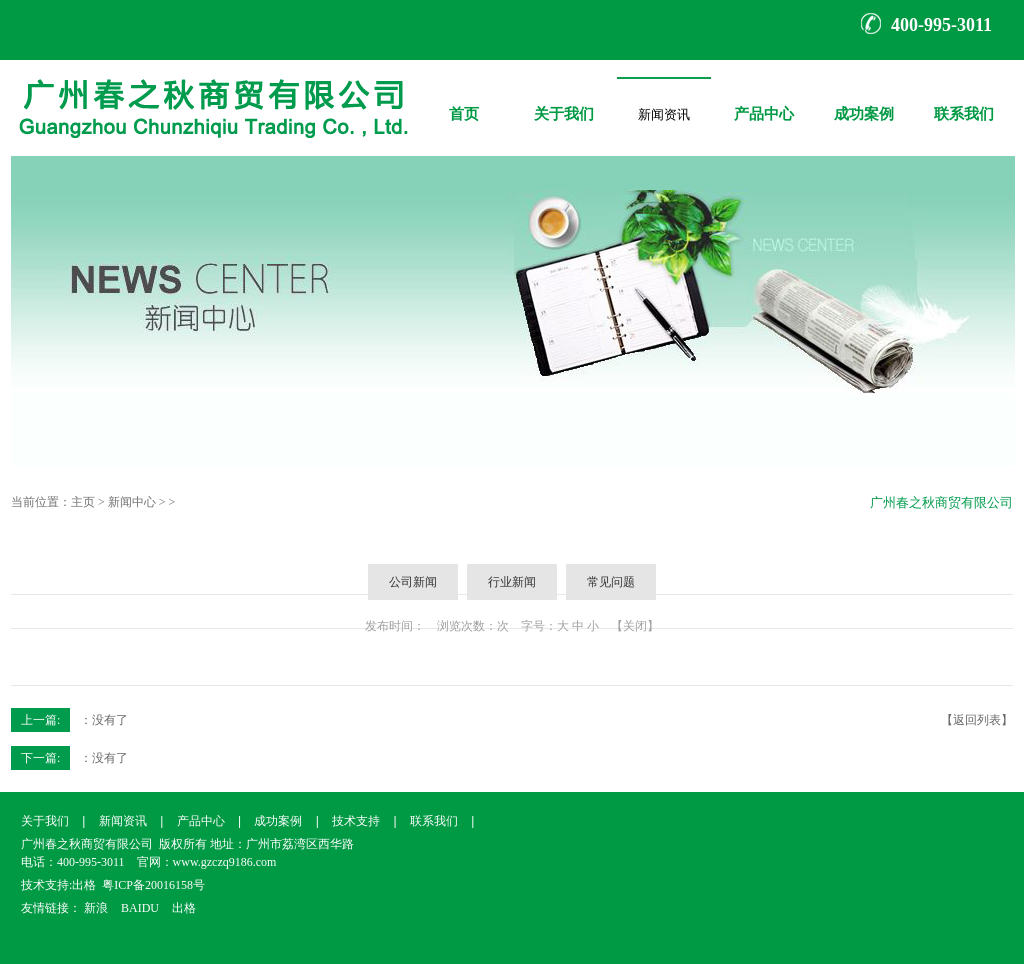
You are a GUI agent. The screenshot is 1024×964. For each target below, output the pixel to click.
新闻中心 (132, 502)
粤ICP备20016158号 (153, 885)
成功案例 (864, 99)
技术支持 (356, 821)
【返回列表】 (977, 720)
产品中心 (764, 99)
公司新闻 (413, 582)
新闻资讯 (664, 110)
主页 (83, 502)
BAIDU (140, 908)
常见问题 (611, 582)
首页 (464, 99)
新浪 (96, 908)
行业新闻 (512, 582)
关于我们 (564, 99)
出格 (84, 885)
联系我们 (964, 99)
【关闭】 (635, 626)
